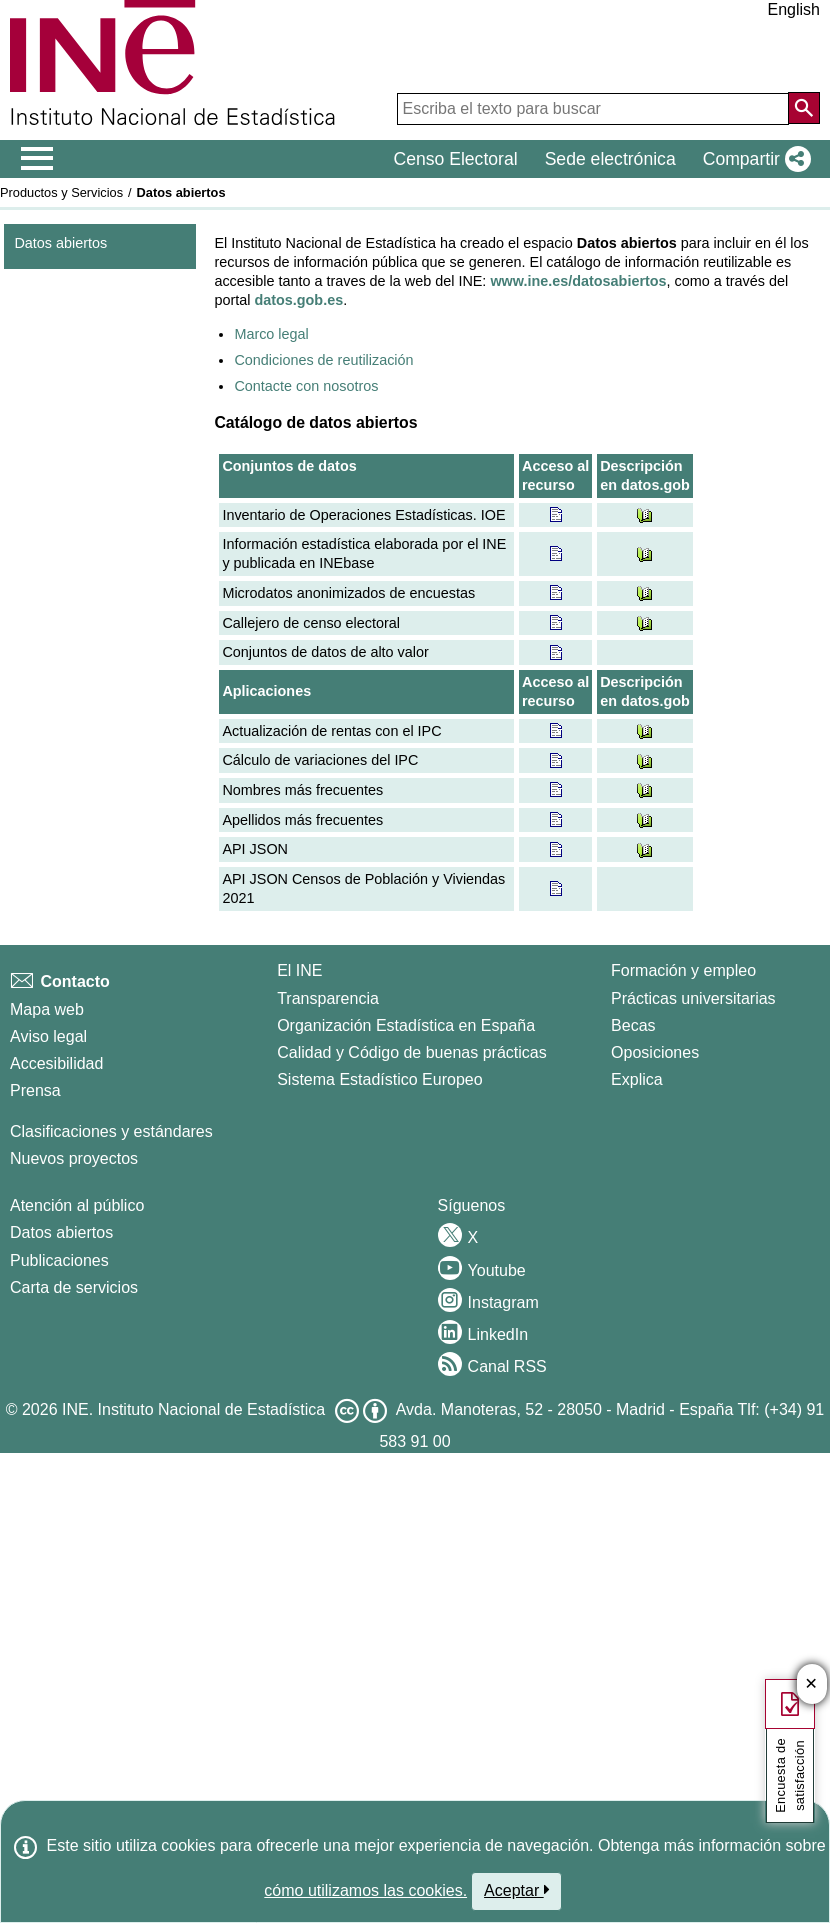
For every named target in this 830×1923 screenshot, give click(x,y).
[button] (753, 159)
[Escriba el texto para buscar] (593, 109)
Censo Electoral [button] (455, 159)
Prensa (35, 1090)
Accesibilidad (56, 1063)
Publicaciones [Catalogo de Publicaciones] (59, 1260)
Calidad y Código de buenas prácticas (412, 1052)
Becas (633, 1025)
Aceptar (516, 1890)
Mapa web (47, 1009)
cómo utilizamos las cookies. (365, 1890)
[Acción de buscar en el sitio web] (804, 108)
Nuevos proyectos (74, 1158)
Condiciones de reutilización (323, 360)
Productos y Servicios (61, 192)
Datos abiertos (60, 243)
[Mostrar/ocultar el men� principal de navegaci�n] (37, 159)
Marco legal (271, 334)
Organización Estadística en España (406, 1025)
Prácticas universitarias (693, 998)
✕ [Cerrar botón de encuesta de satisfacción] (811, 1684)
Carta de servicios (74, 1287)
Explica (637, 1079)
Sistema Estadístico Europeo (379, 1079)
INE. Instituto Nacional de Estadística (193, 1409)
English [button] (794, 9)
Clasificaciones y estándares (111, 1131)
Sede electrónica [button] (610, 159)
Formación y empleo (683, 970)
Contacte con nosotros (306, 386)
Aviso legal (48, 1036)
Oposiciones (655, 1052)
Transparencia (328, 998)
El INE (299, 970)
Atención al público (77, 1205)
